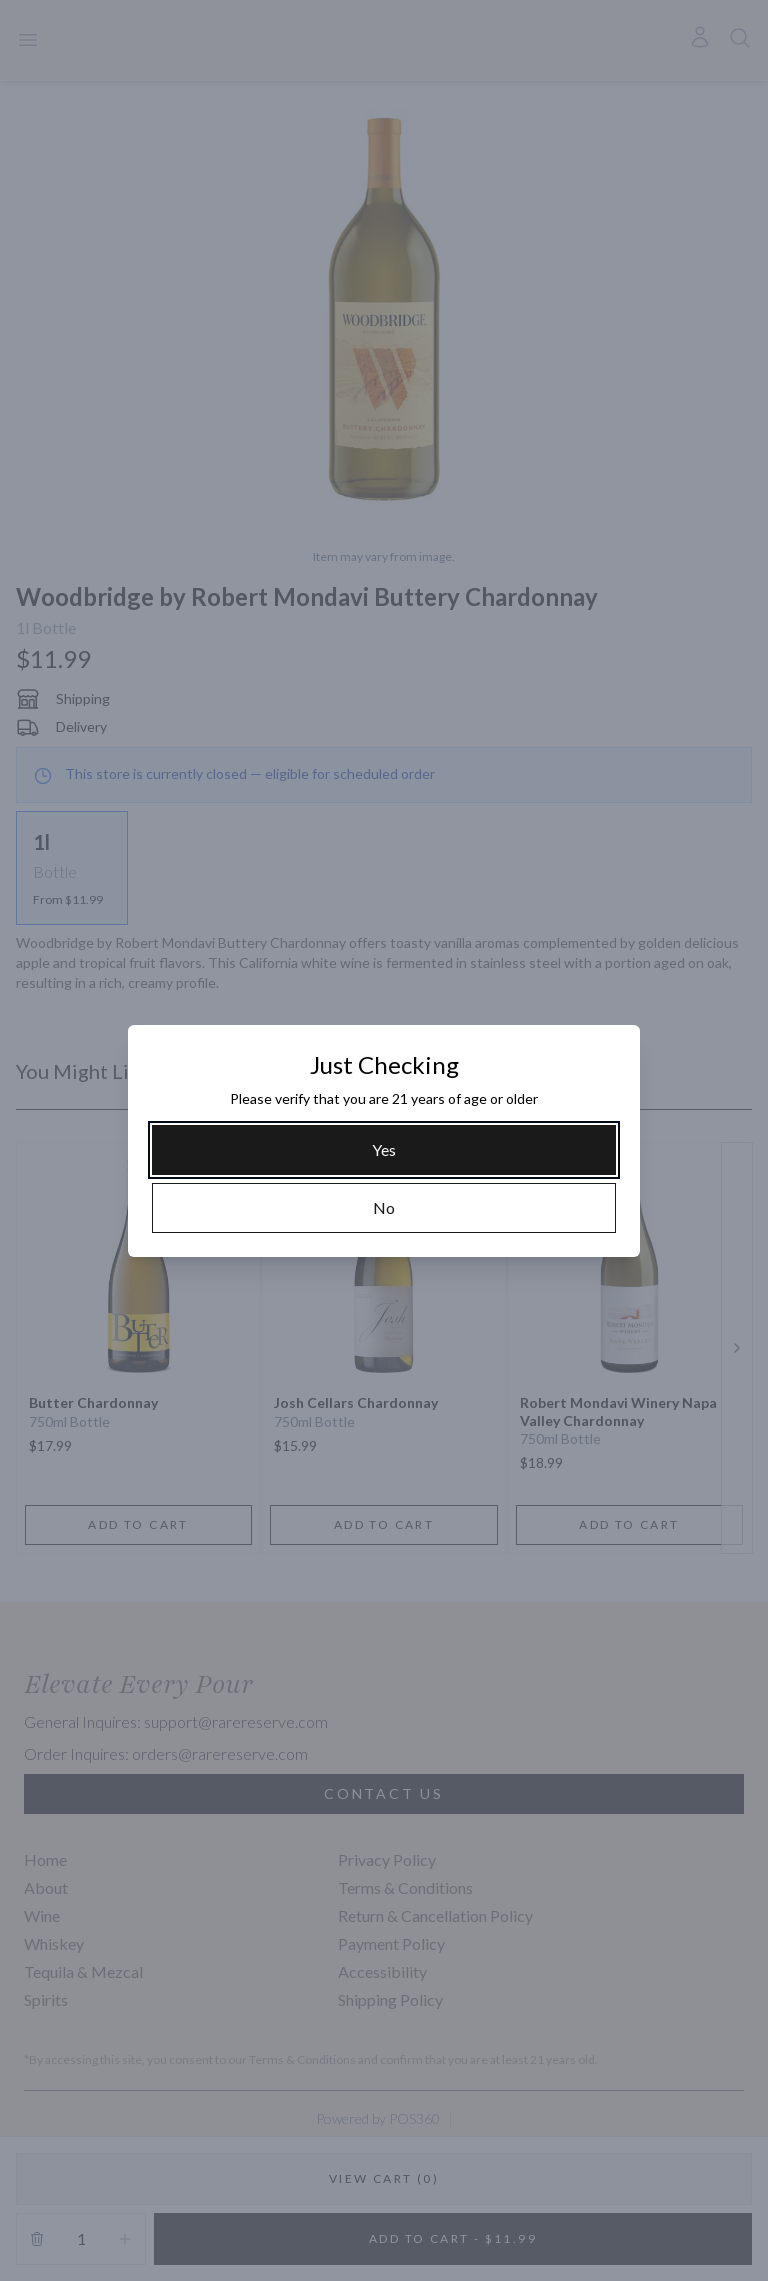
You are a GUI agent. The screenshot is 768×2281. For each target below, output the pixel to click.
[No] (384, 1208)
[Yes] (384, 1150)
